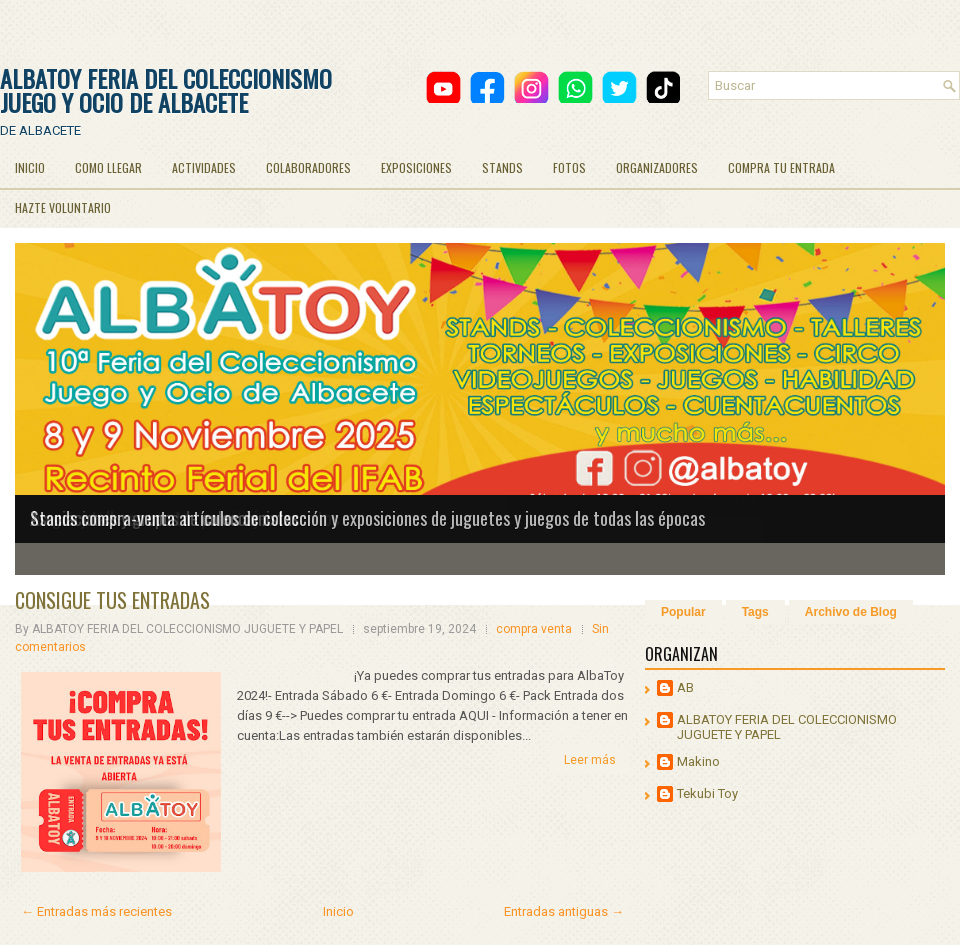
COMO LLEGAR (108, 167)
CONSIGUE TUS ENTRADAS (112, 600)
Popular (683, 612)
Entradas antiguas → (564, 911)
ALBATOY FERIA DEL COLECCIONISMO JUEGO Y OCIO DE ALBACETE (166, 90)
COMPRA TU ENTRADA (781, 167)
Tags (755, 612)
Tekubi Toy (707, 793)
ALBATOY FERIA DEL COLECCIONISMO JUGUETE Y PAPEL (787, 727)
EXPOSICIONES (416, 167)
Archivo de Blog (851, 612)
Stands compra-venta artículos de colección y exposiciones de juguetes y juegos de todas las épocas (367, 518)
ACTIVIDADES (204, 167)
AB (685, 687)
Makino (698, 761)
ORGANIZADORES (657, 167)
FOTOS (569, 167)
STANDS (502, 167)
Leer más (590, 760)
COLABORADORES (308, 167)
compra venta (534, 629)
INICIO (30, 167)
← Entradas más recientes (96, 911)
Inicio (338, 911)
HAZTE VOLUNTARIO (63, 207)
